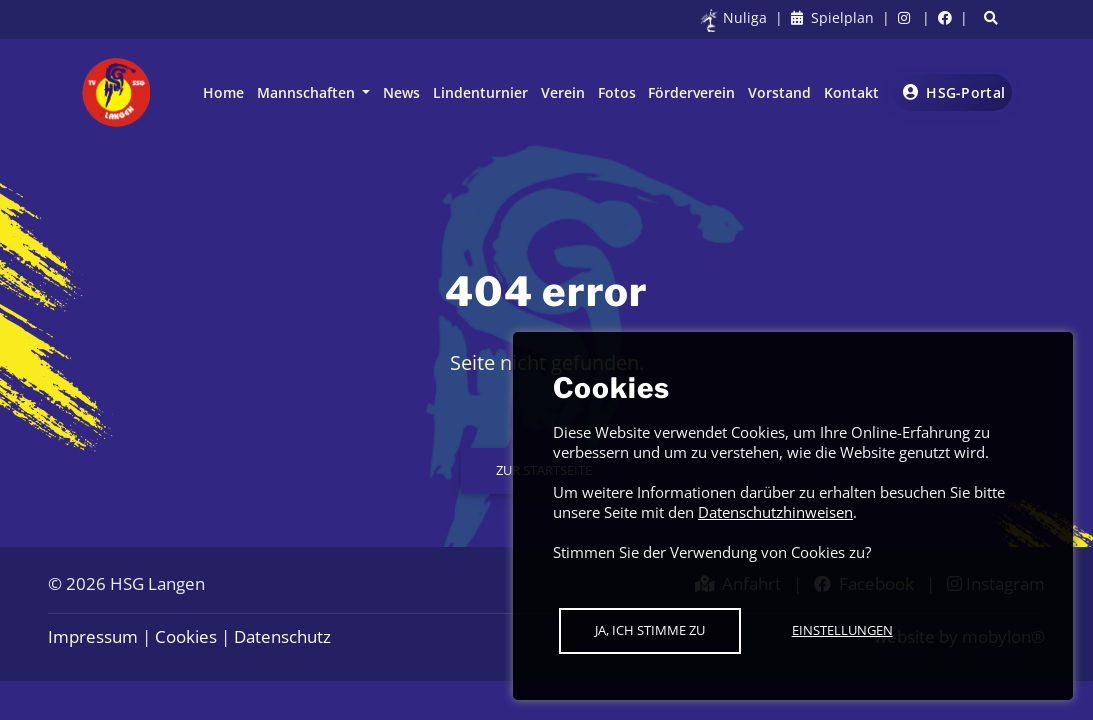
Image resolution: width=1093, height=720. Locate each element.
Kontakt (851, 92)
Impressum (93, 636)
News (401, 92)
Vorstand (779, 92)
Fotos (617, 92)
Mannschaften (308, 92)
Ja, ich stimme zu (650, 630)
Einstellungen (842, 630)
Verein (563, 92)
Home (223, 92)
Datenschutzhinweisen (775, 512)
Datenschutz (282, 636)
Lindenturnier (480, 92)
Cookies (186, 636)
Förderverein (691, 92)
